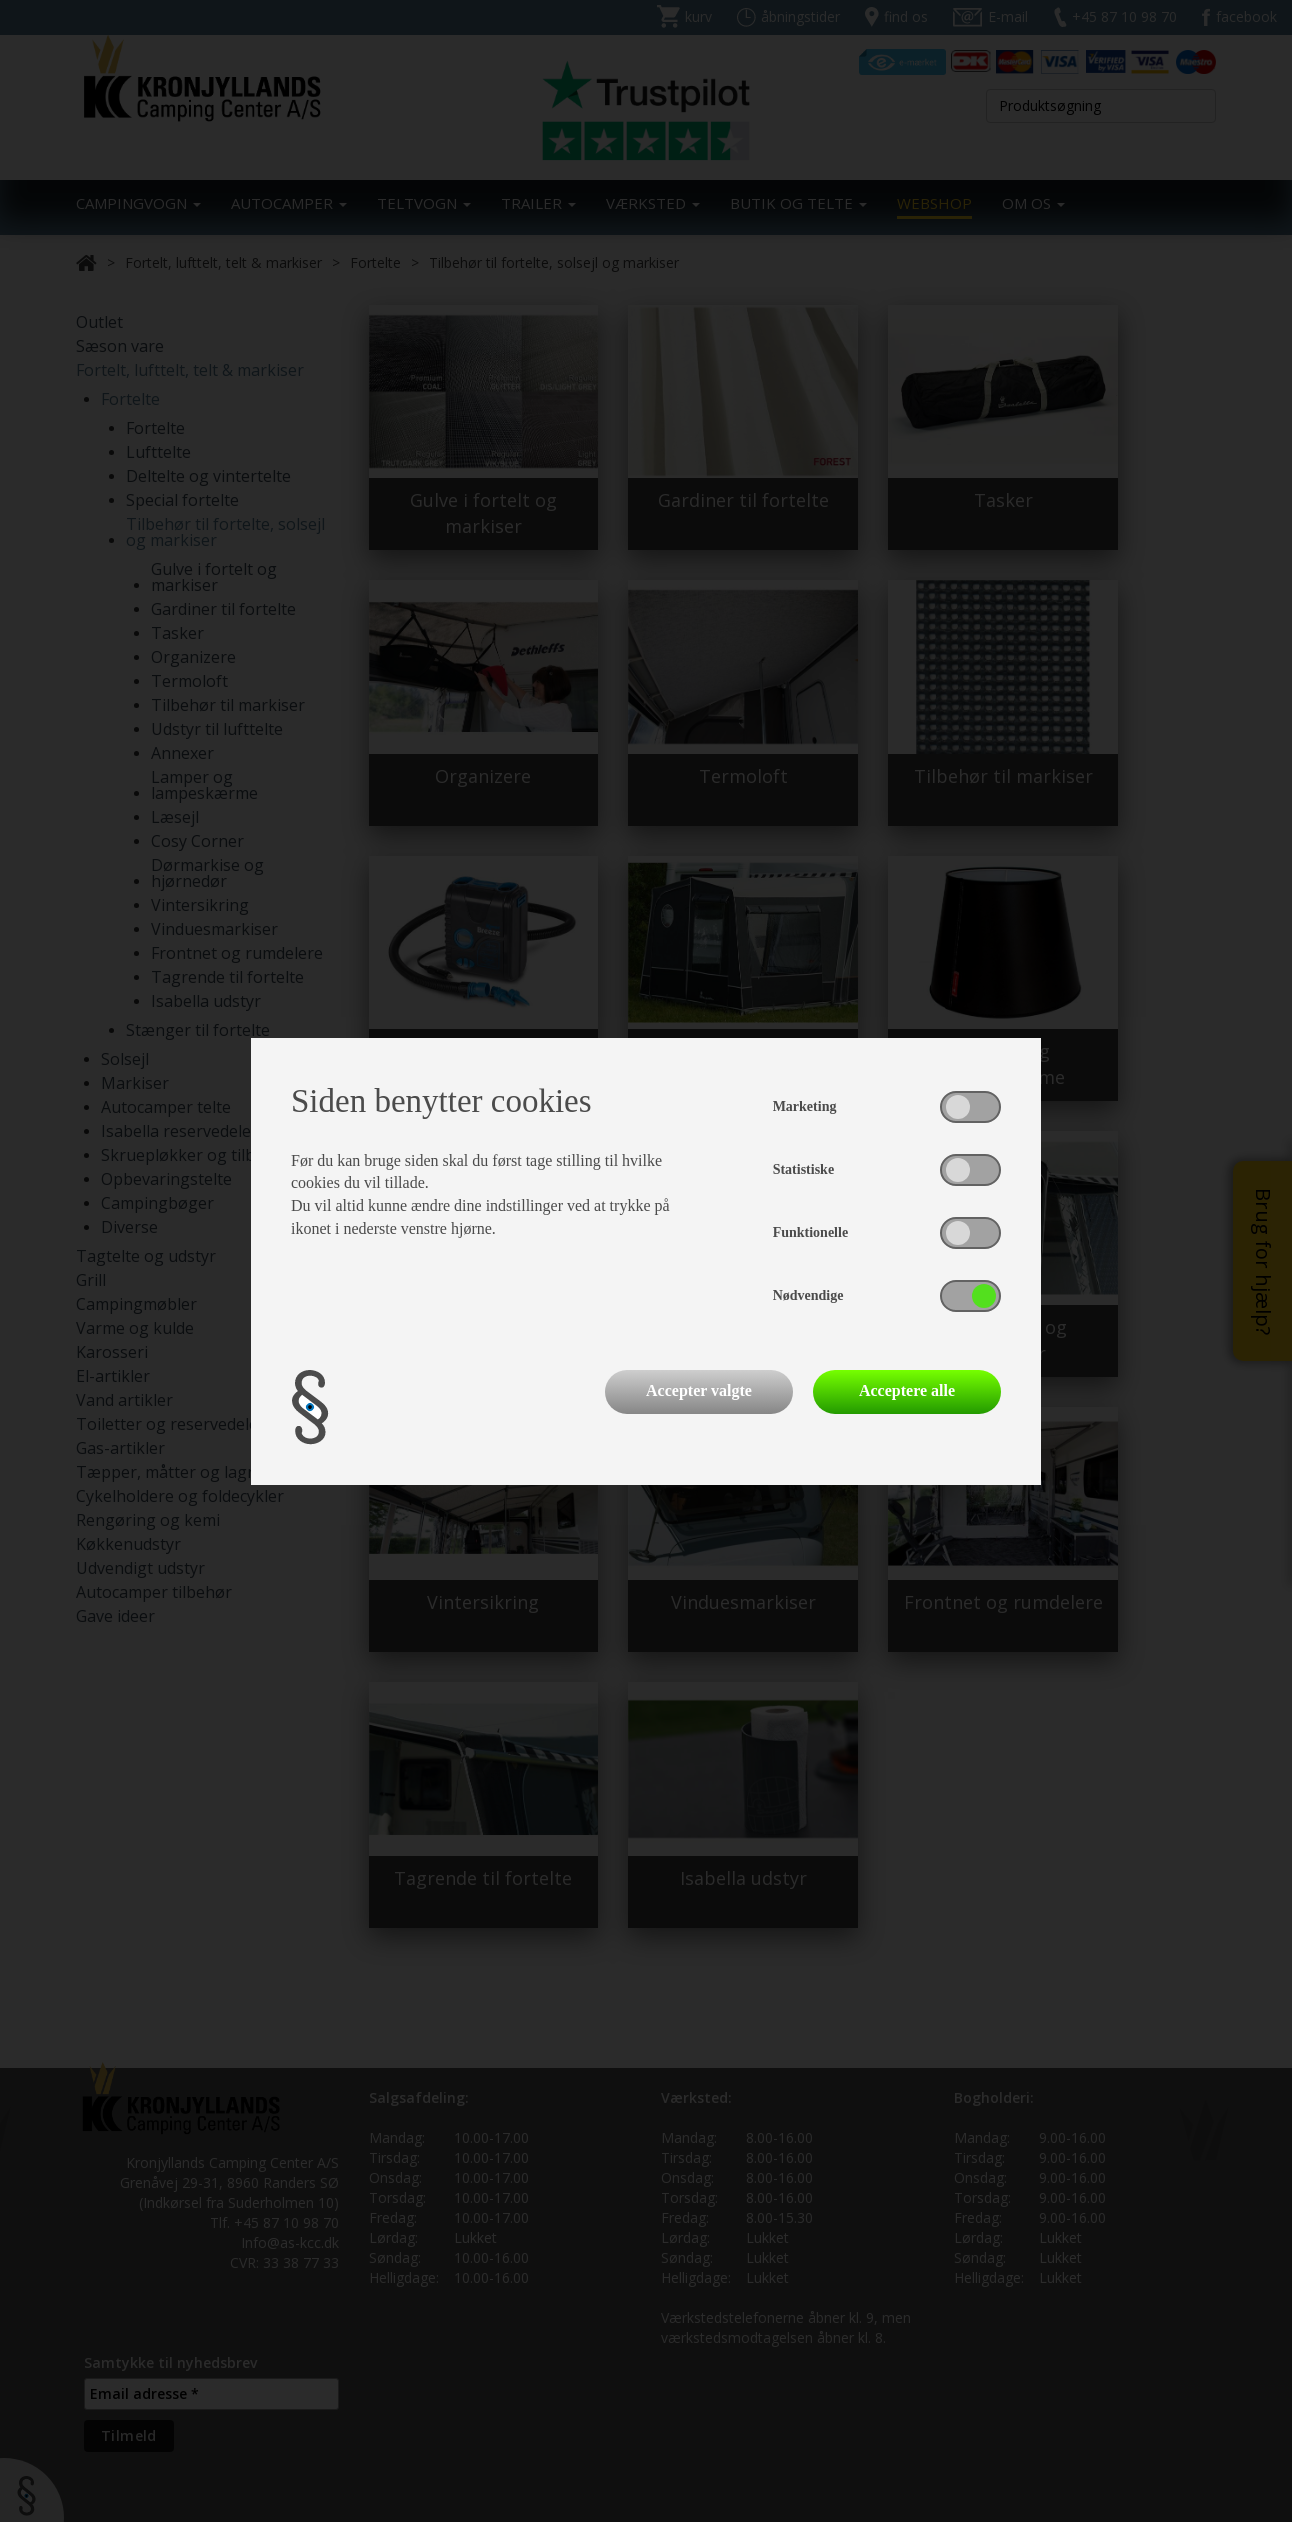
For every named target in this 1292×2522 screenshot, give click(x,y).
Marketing (805, 1106)
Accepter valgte (699, 1390)
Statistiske (803, 1169)
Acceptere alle (907, 1390)
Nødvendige (808, 1295)
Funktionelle (810, 1232)
